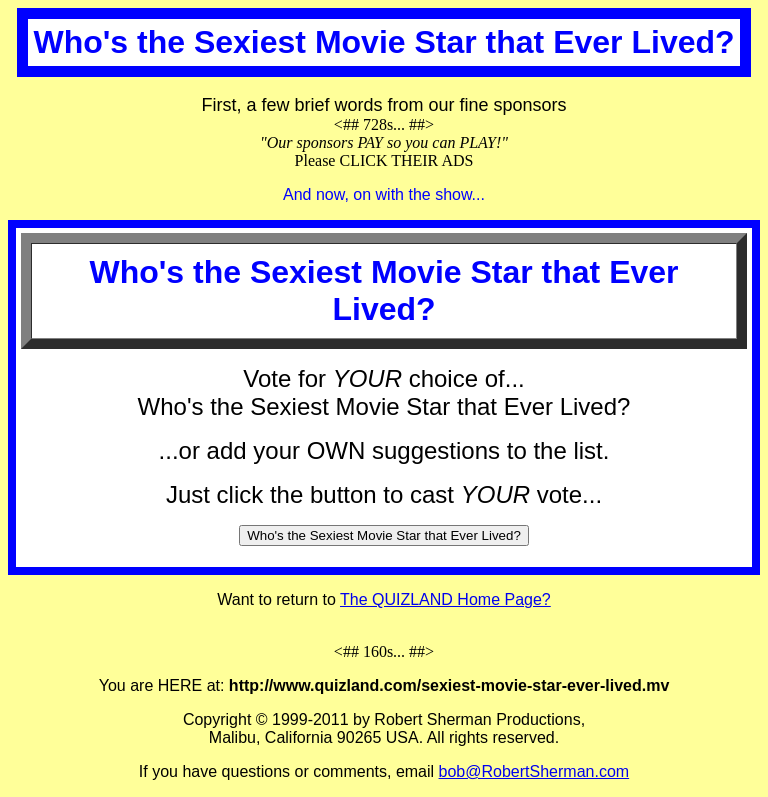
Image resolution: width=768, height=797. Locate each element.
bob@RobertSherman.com (534, 771)
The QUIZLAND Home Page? (445, 599)
